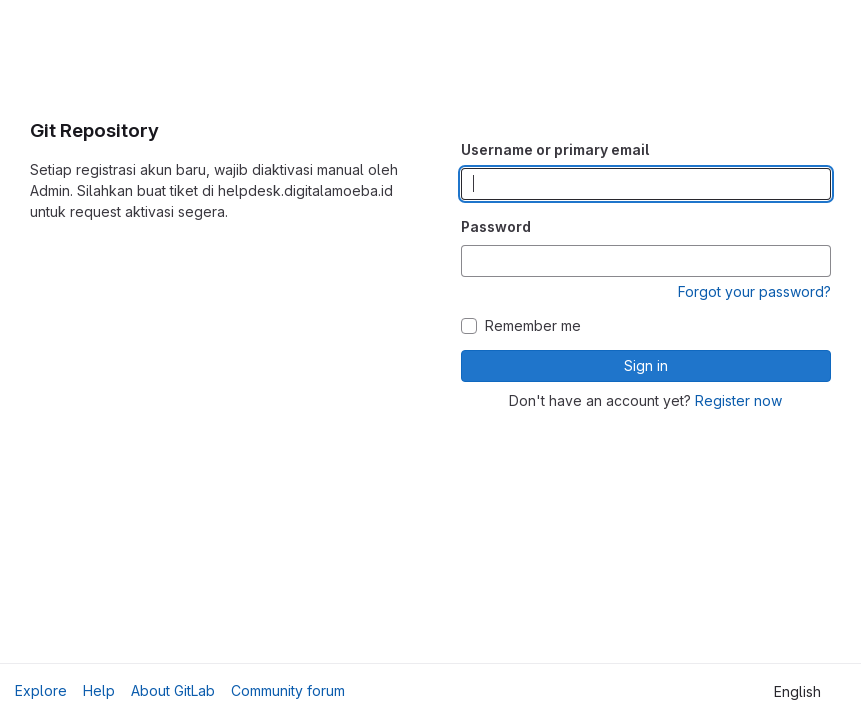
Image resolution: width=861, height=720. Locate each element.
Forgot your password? (754, 291)
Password (496, 226)
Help (99, 690)
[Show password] (815, 261)
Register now (738, 400)
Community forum (288, 690)
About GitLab (173, 690)
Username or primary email (555, 149)
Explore (41, 690)
